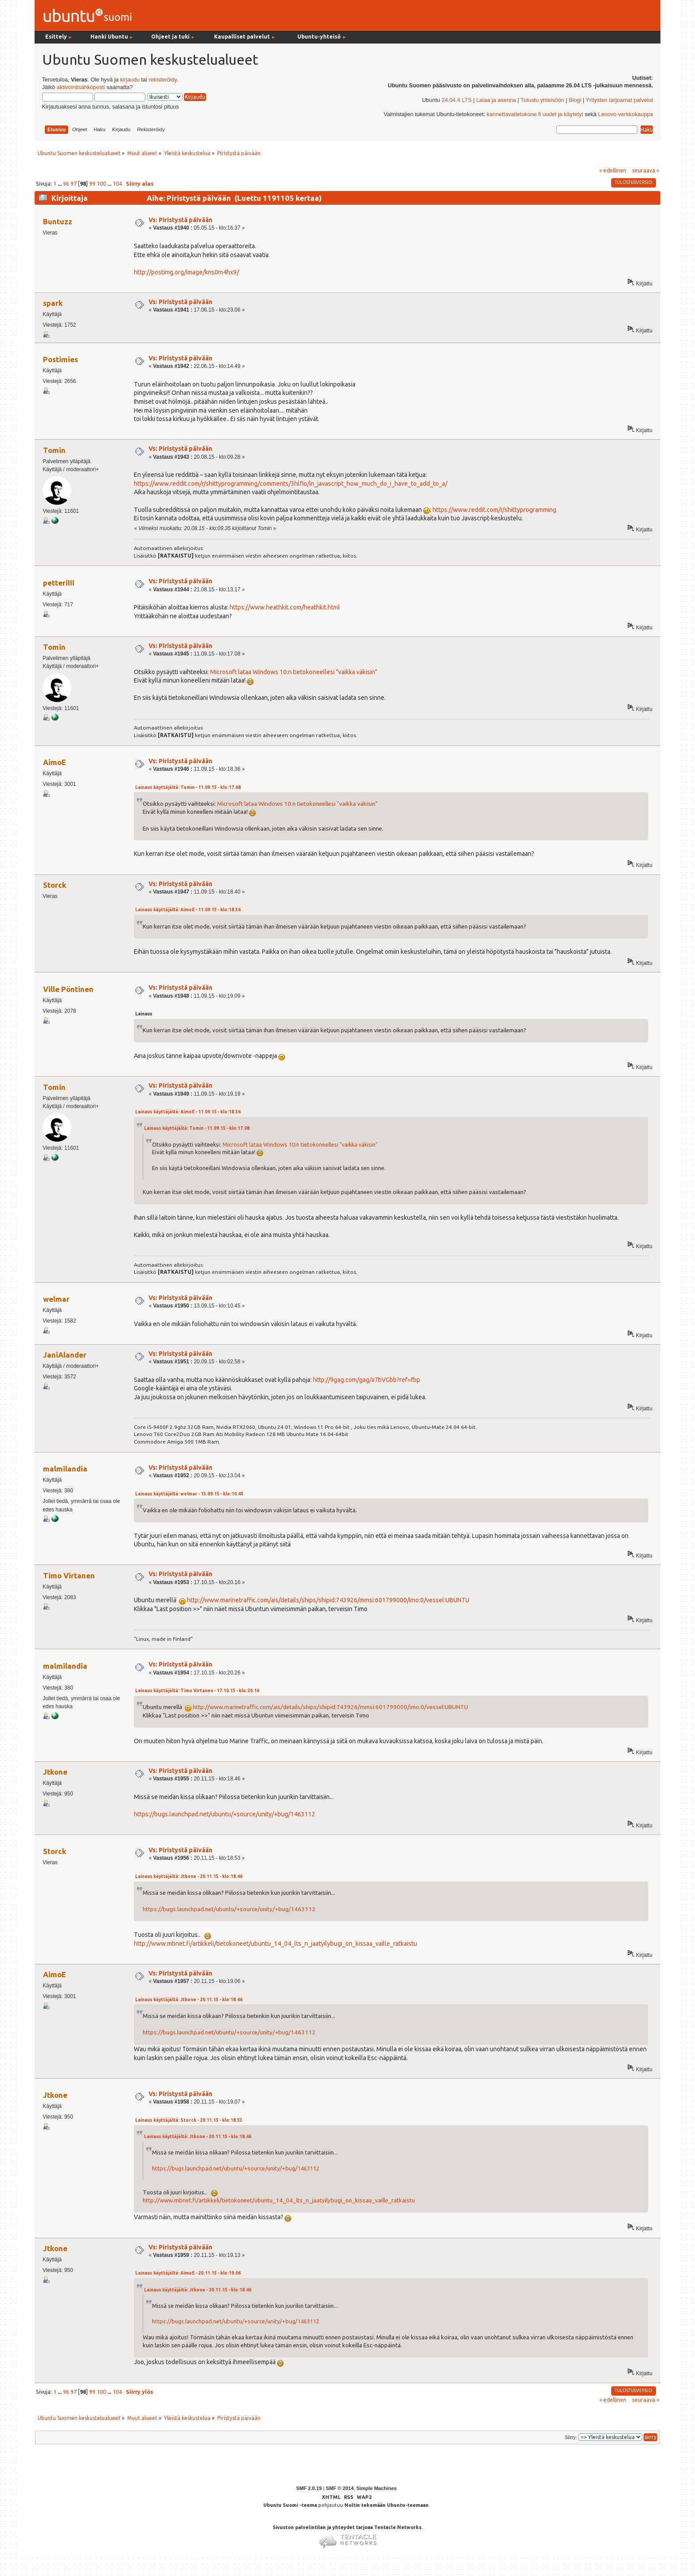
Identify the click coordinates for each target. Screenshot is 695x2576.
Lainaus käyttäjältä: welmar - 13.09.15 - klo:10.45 (189, 1493)
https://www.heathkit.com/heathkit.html (285, 607)
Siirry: (571, 2437)
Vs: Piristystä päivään (180, 219)
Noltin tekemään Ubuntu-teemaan (386, 2505)
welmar (56, 1299)
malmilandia (65, 1468)
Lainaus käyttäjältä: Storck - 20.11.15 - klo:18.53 (188, 2120)
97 (73, 183)
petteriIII (58, 582)
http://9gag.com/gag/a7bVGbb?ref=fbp (366, 1379)
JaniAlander (64, 1354)
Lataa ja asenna (496, 100)
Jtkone (55, 1772)
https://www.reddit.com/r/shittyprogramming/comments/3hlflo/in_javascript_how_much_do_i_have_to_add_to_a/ (290, 483)
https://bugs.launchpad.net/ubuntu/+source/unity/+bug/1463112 (224, 1814)
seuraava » (645, 170)
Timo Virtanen (69, 1575)
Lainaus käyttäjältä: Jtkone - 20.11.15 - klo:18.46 (188, 1876)
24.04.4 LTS (456, 100)
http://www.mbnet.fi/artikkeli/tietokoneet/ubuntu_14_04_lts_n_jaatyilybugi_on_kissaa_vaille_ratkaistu (275, 1943)
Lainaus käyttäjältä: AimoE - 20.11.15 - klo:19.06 (188, 2273)
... (60, 183)
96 (66, 183)
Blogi (575, 100)
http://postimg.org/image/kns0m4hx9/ (186, 272)
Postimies (60, 359)
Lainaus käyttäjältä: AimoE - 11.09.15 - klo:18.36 (188, 909)
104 (117, 183)
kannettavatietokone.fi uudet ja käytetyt (535, 114)
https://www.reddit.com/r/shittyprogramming (494, 509)
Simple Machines (376, 2488)
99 (92, 183)
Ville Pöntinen (68, 989)
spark (53, 303)
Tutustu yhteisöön (542, 100)
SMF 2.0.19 (309, 2488)
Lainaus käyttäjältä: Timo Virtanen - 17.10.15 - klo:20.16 (197, 1690)
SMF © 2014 (340, 2488)
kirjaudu (130, 80)
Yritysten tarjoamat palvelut (619, 100)
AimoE (54, 762)
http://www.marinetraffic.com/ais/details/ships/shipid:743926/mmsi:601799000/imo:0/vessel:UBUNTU (328, 1600)
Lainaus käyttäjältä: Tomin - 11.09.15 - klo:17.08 (188, 787)
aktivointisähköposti (81, 87)
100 (101, 183)
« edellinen (612, 170)
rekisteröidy (162, 80)
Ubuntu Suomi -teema (290, 2505)
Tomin (54, 450)
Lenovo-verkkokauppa (625, 114)
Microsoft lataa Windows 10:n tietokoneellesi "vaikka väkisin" (293, 671)
